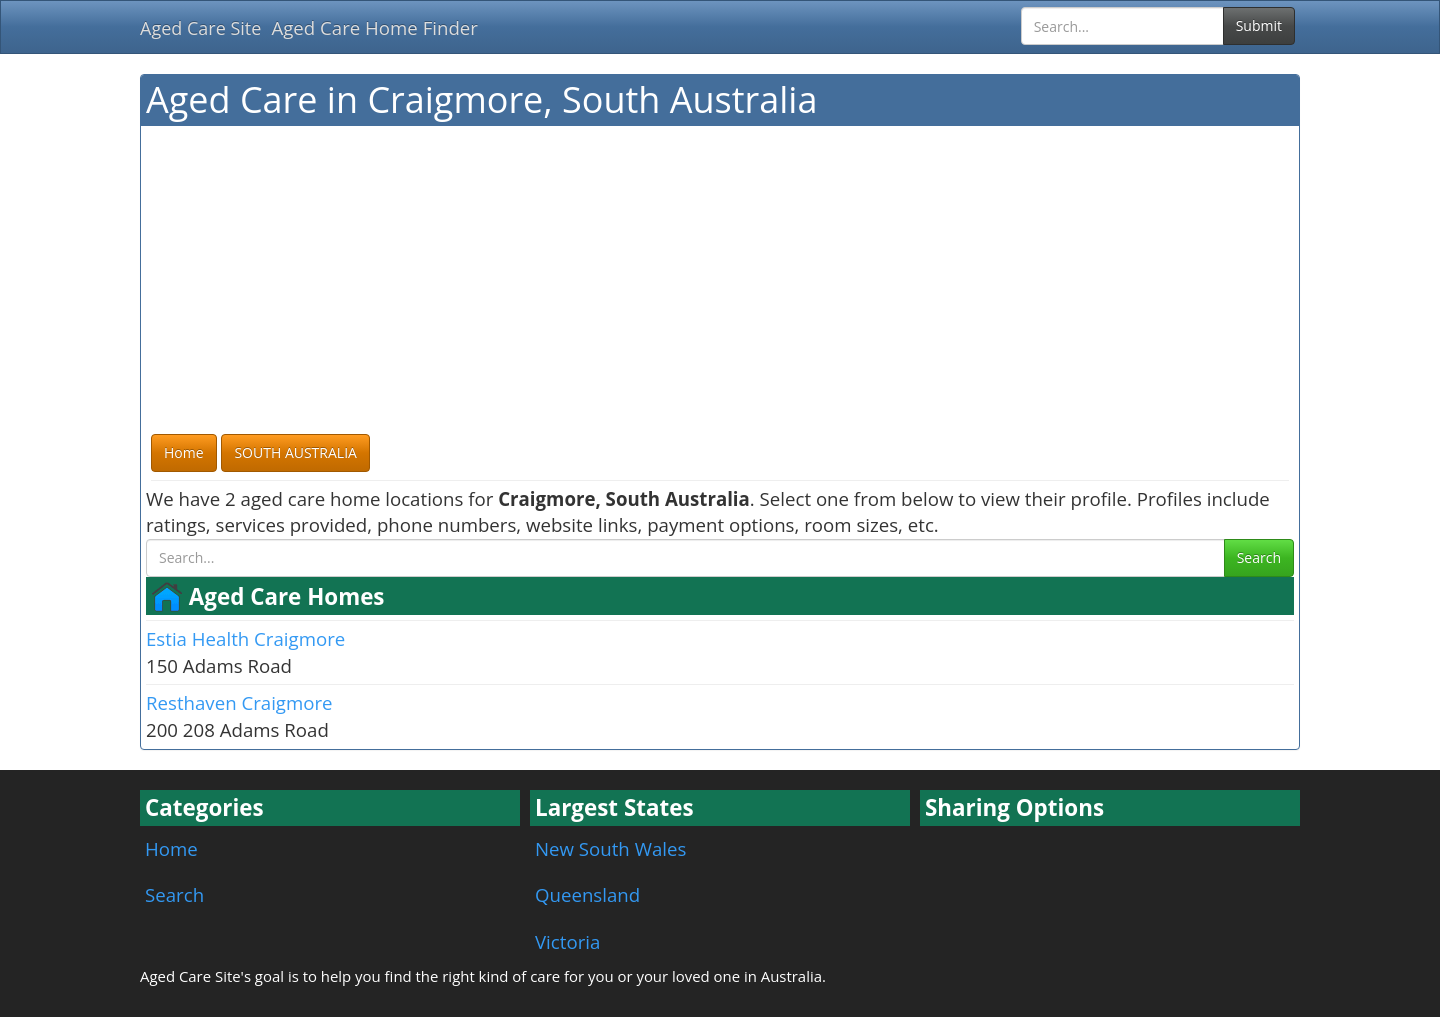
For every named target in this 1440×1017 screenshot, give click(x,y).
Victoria (567, 941)
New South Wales (610, 848)
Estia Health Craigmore (245, 638)
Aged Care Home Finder (374, 27)
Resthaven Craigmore (239, 702)
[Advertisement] (720, 281)
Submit (1259, 25)
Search (1259, 557)
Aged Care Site (200, 28)
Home (171, 848)
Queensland (587, 894)
